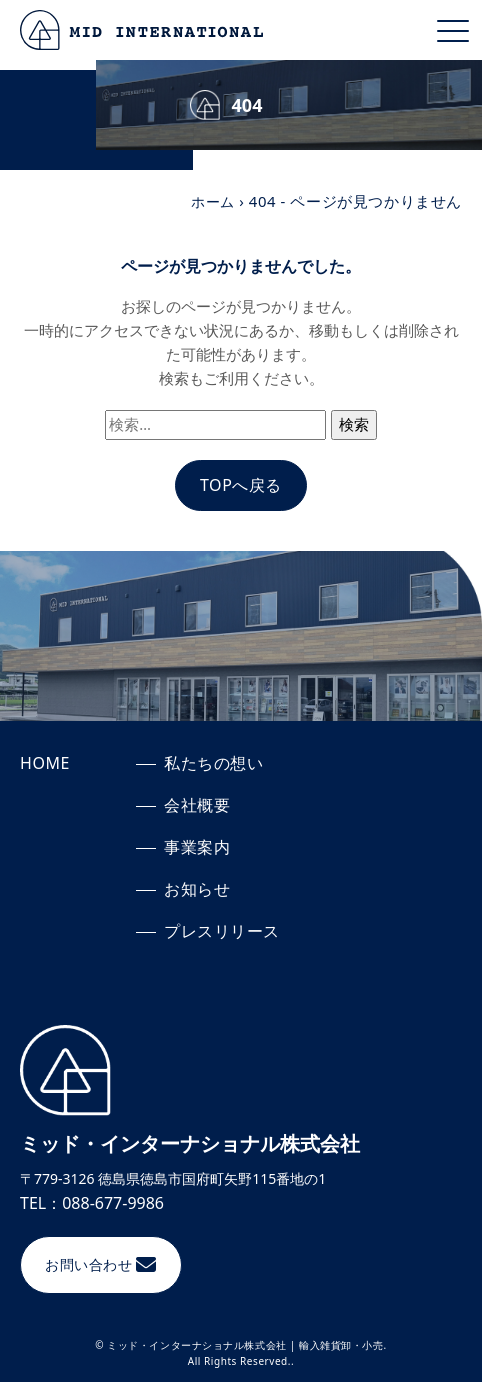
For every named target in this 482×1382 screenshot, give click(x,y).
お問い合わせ (89, 1264)
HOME (45, 763)
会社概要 (197, 805)
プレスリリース (222, 931)
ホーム (211, 201)
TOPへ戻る (241, 485)
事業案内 (197, 847)
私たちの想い (214, 763)
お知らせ (197, 889)
